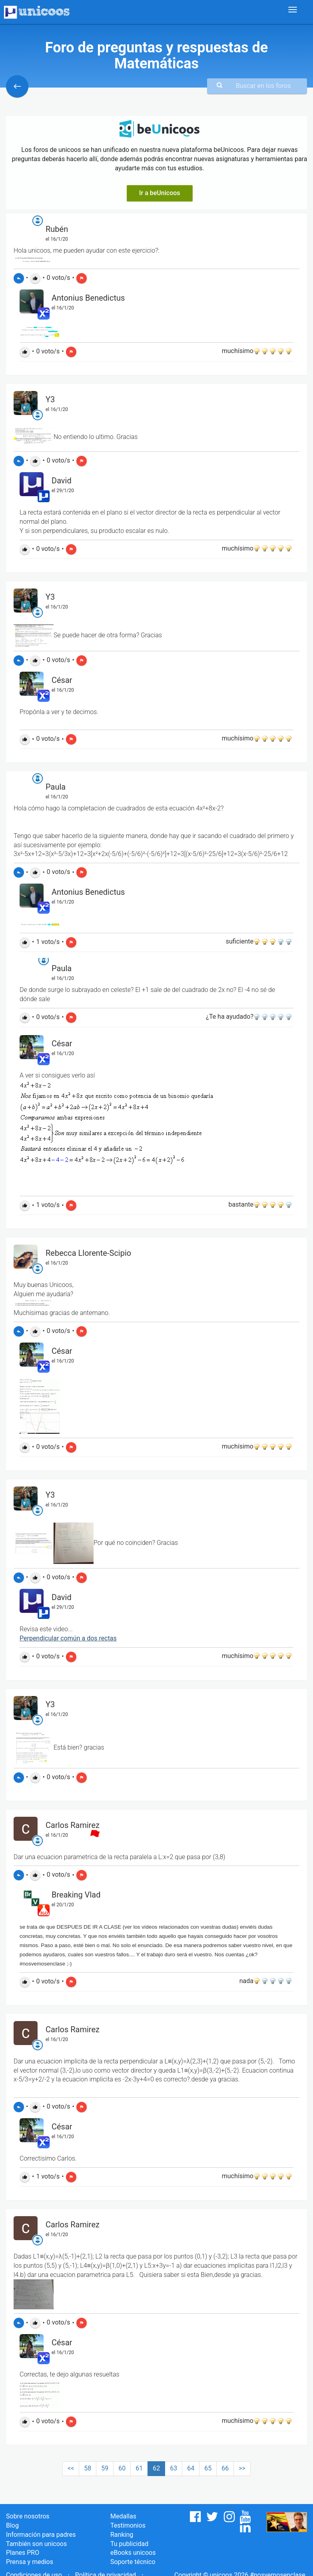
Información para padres (41, 2534)
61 (139, 2468)
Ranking (121, 2534)
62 (156, 2468)
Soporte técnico (133, 2562)
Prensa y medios (29, 2562)
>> (242, 2468)
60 (122, 2468)
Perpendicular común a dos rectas (68, 1638)
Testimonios (128, 2525)
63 (173, 2468)
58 (87, 2468)
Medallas (123, 2516)
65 (207, 2468)
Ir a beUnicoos (159, 193)
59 (104, 2468)
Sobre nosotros (28, 2516)
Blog (12, 2525)
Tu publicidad (129, 2544)
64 (190, 2468)
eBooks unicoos (133, 2552)
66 (225, 2468)
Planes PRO (22, 2552)
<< (71, 2468)
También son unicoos (36, 2544)
